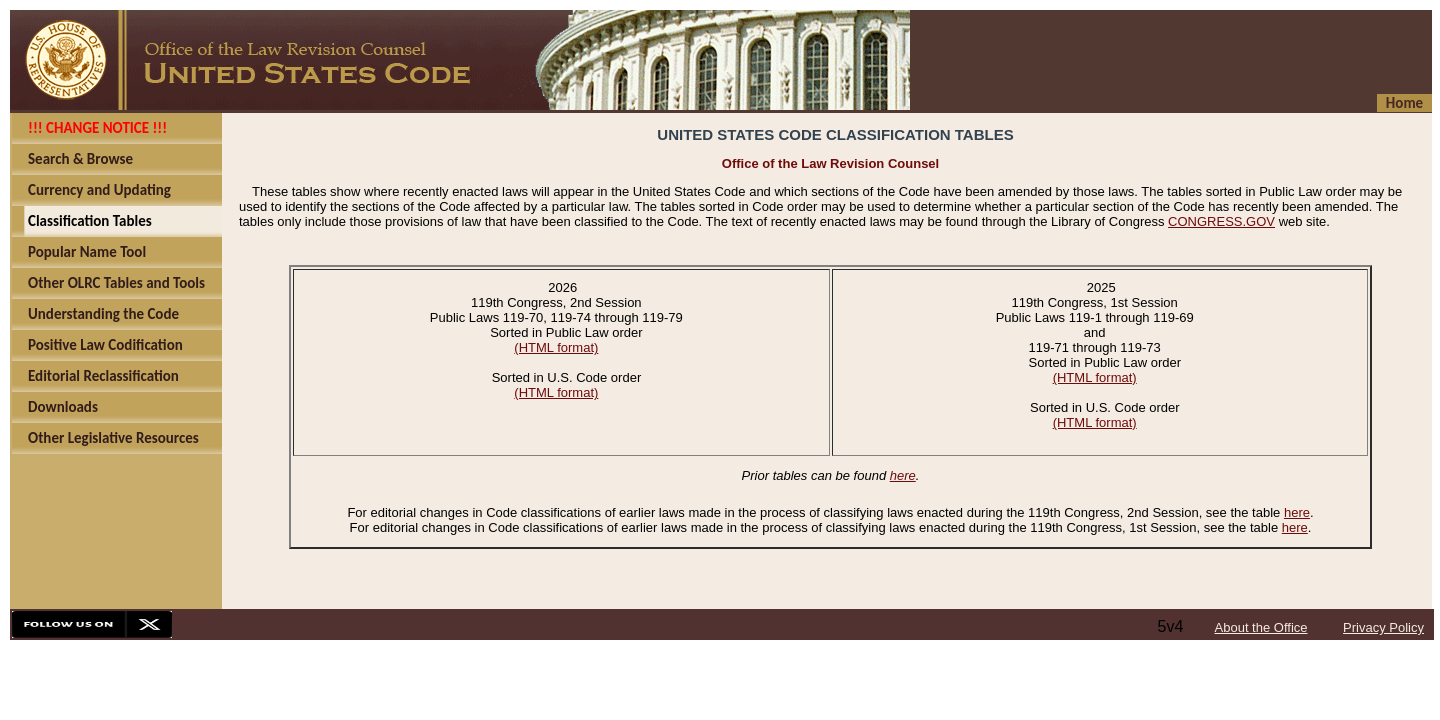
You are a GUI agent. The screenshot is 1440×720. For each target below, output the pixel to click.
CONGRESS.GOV (1221, 221)
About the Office (1261, 627)
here (903, 475)
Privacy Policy (1383, 627)
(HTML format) (556, 347)
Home (1404, 103)
